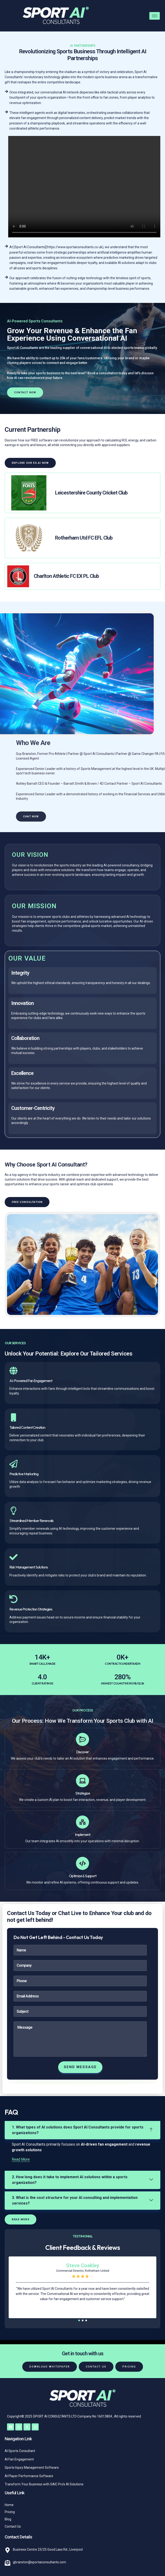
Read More (21, 2159)
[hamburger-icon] (154, 16)
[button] (79, 2320)
